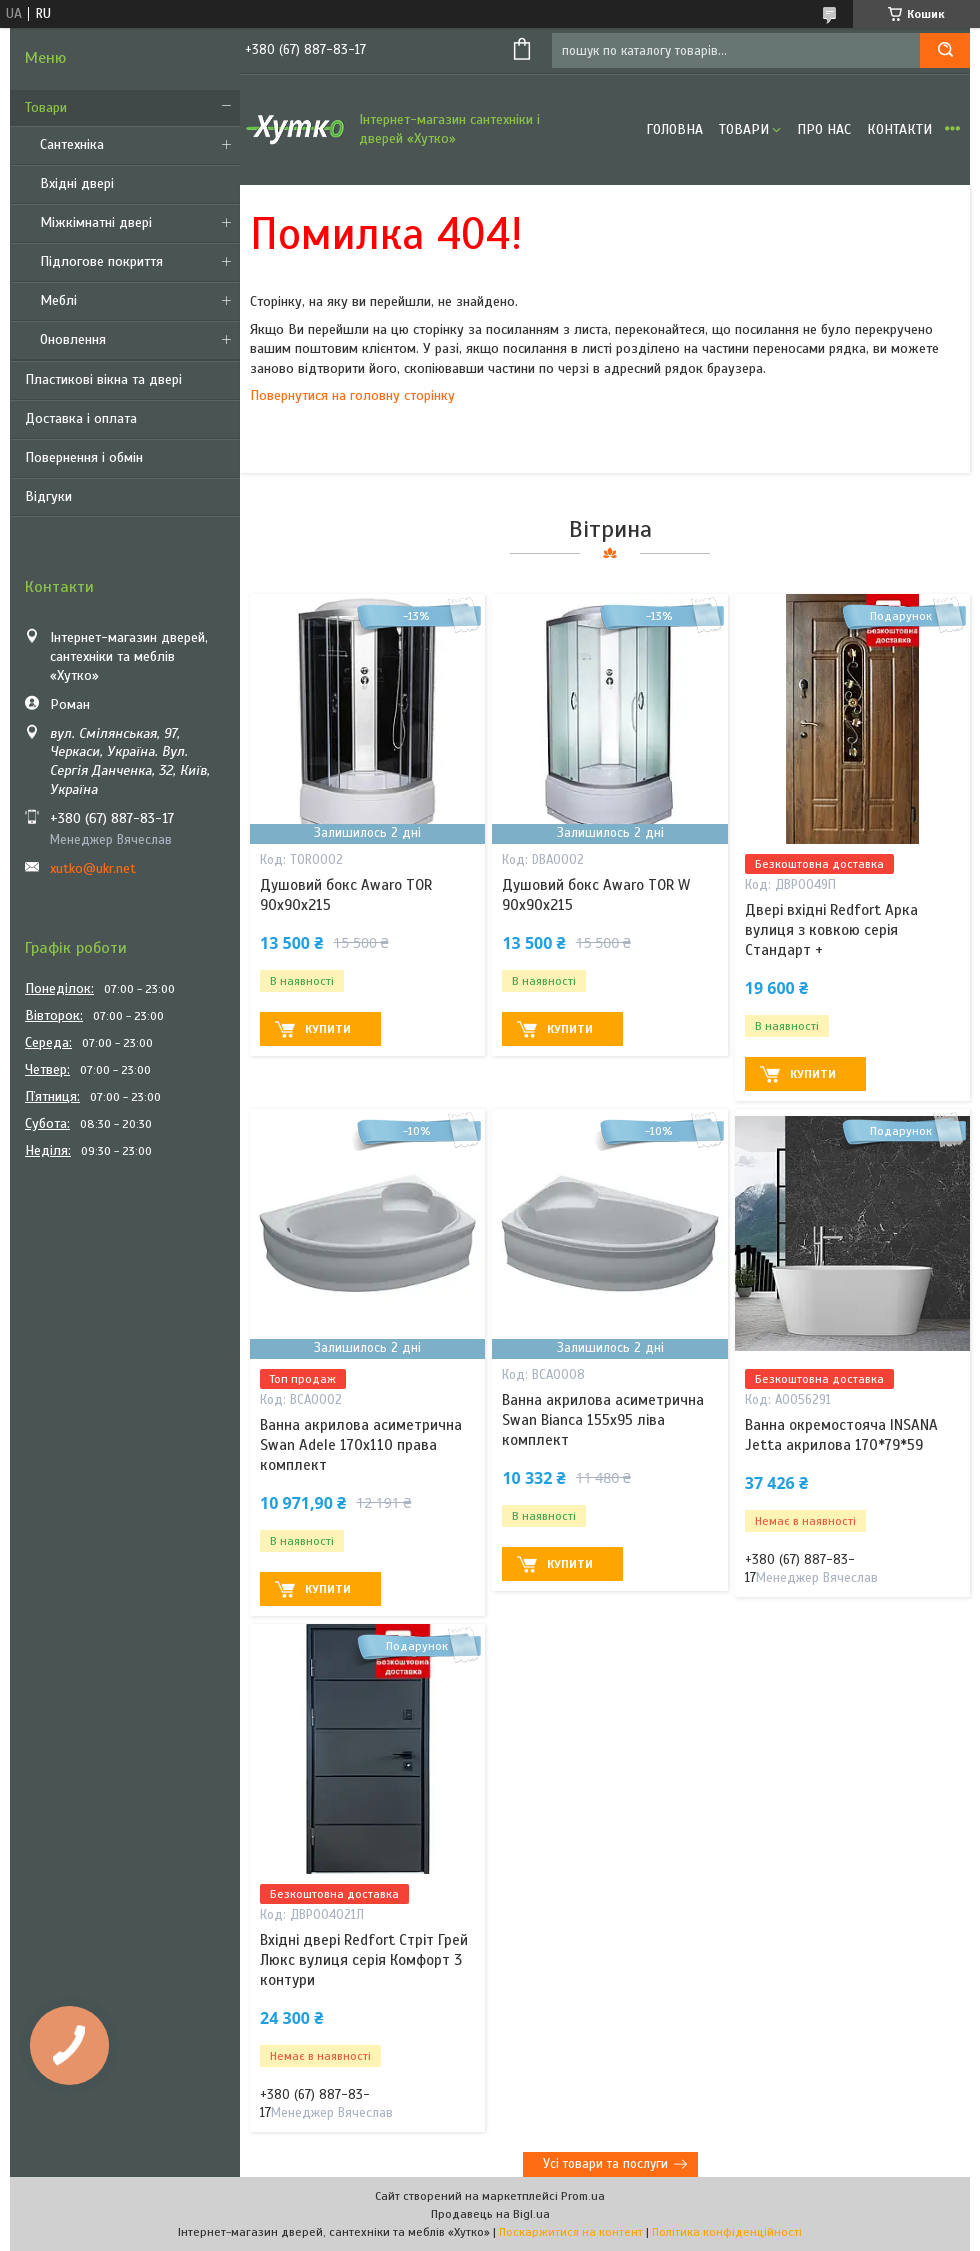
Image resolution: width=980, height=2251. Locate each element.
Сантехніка (72, 144)
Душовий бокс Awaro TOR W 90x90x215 (596, 895)
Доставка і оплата (81, 418)
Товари (46, 107)
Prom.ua (583, 2196)
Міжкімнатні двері (96, 222)
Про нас (824, 129)
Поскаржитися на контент (571, 2232)
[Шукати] (945, 50)
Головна (674, 129)
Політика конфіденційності (727, 2232)
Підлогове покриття (101, 261)
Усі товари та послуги (605, 2164)
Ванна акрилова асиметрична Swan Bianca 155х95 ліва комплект (603, 1420)
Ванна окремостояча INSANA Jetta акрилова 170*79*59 (841, 1435)
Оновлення (73, 339)
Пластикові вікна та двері (103, 379)
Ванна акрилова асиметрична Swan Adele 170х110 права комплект (361, 1445)
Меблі (58, 300)
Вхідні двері (77, 183)
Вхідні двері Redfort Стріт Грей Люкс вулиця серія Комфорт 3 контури (364, 1960)
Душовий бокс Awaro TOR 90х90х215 (346, 895)
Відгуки (48, 496)
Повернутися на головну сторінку (352, 395)
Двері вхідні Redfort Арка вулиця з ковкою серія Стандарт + (831, 930)
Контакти (899, 129)
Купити (328, 1029)
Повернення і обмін (84, 457)
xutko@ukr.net (93, 868)
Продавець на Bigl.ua (490, 2214)
